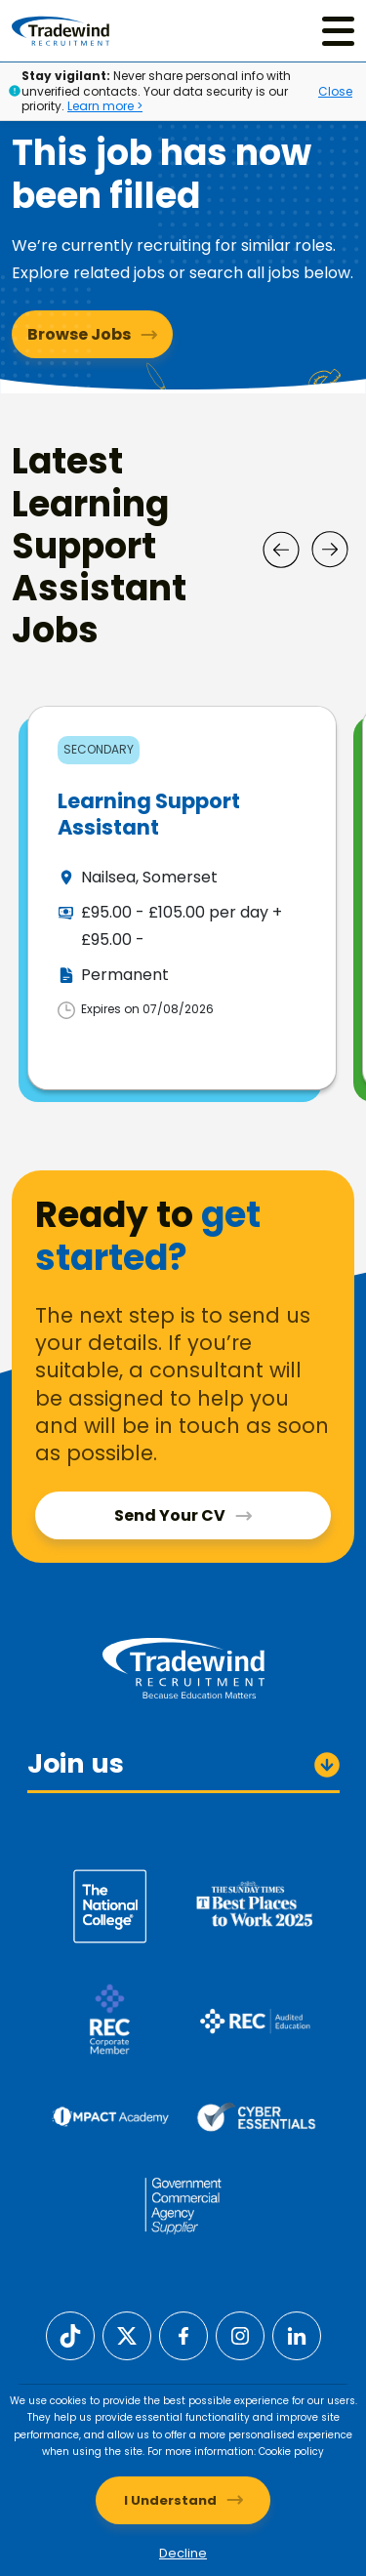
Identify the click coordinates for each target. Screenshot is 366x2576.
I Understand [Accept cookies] (170, 2500)
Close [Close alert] (335, 91)
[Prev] (281, 549)
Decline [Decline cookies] (183, 2553)
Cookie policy (291, 2451)
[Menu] (338, 30)
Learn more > (104, 106)
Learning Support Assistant (149, 814)
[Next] (329, 549)
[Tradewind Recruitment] (60, 31)
